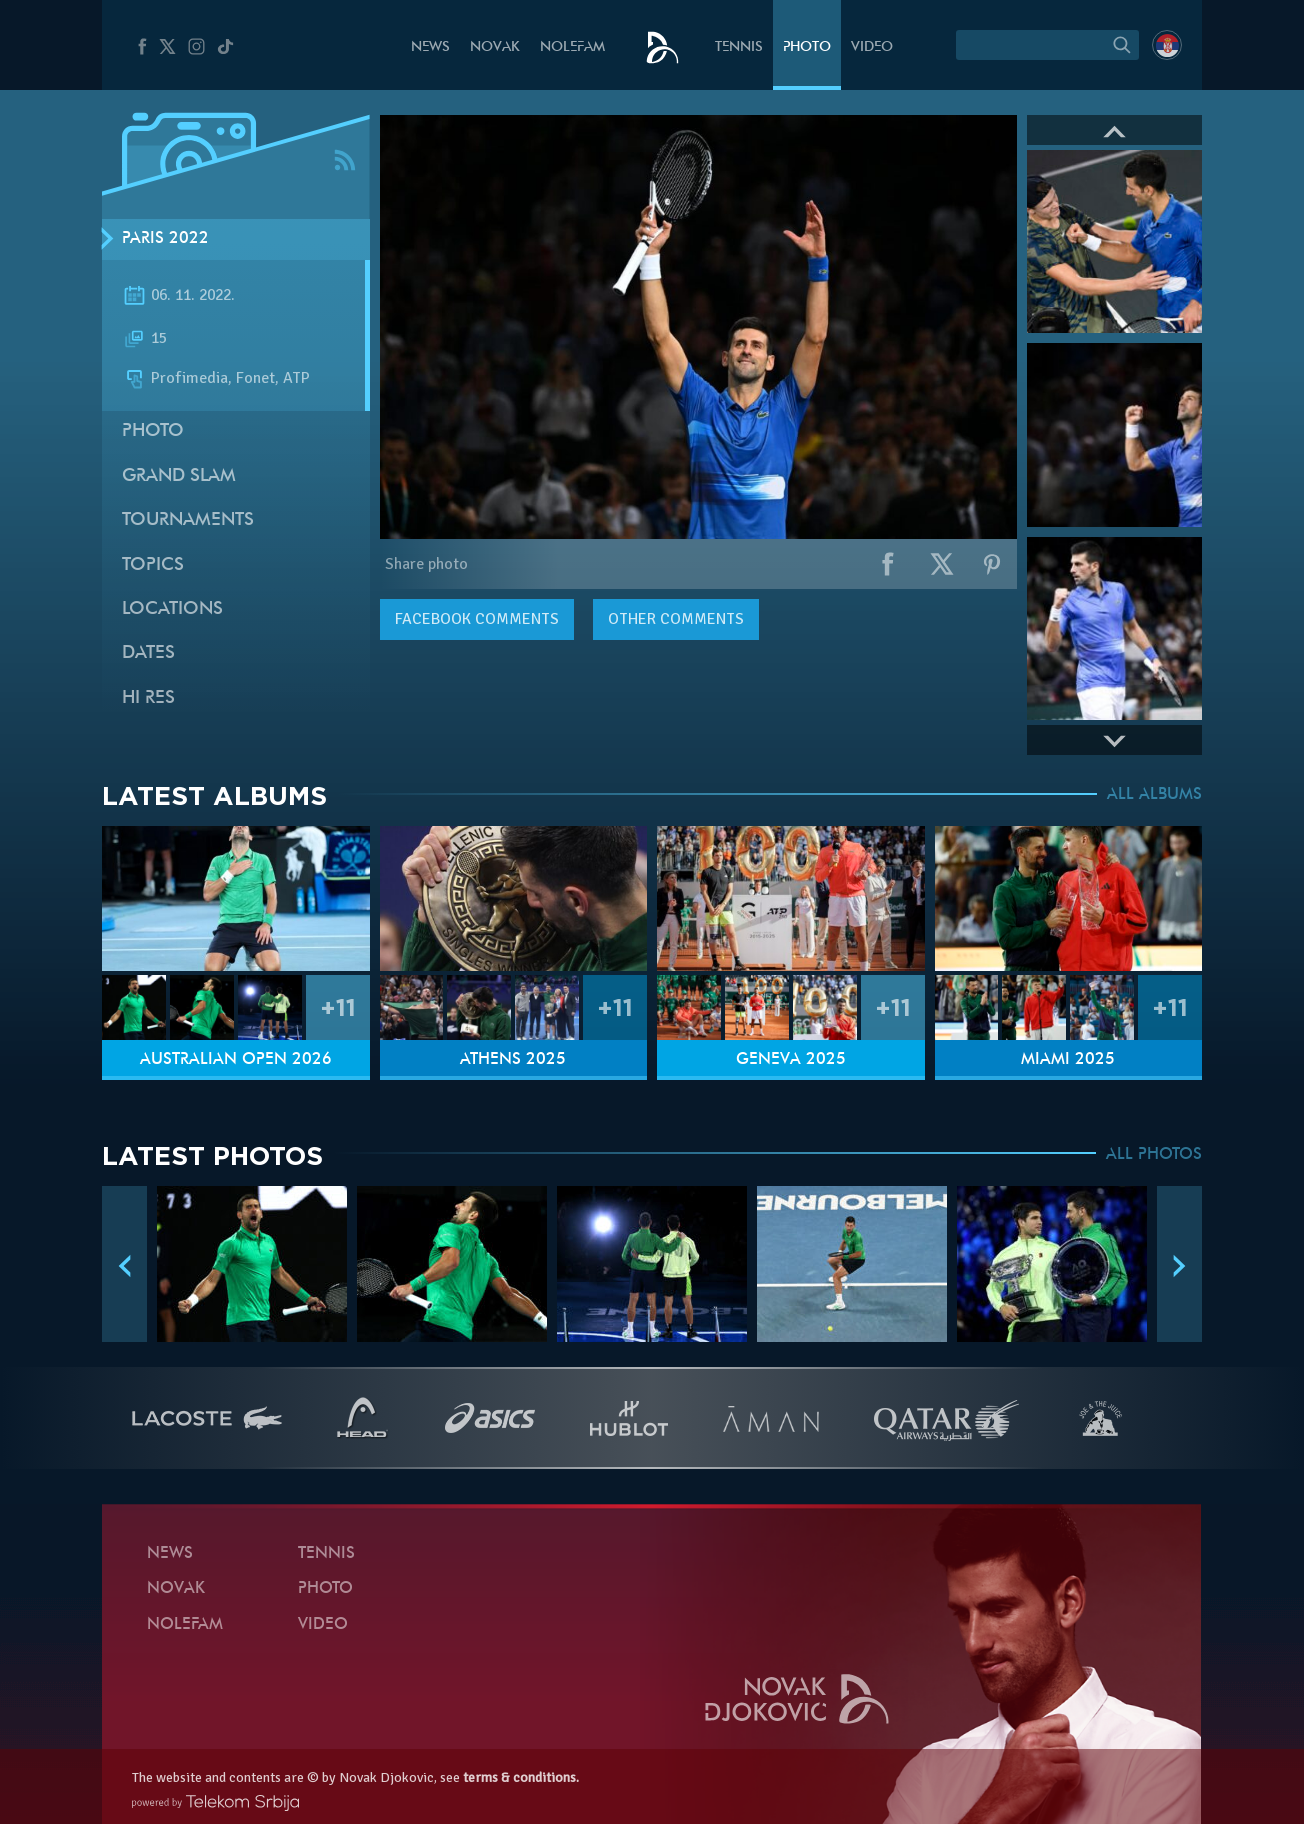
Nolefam (572, 47)
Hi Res (148, 698)
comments (477, 619)
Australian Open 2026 (236, 1060)
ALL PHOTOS (1154, 1155)
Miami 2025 (1068, 1060)
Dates (148, 653)
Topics (153, 565)
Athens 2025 (513, 1060)
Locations (172, 609)
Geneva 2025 (791, 1060)
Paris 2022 (165, 239)
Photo (807, 47)
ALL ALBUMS (1154, 795)
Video (872, 47)
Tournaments (188, 520)
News (430, 47)
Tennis (739, 47)
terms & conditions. (521, 1777)
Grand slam (179, 476)
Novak (495, 47)
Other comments (676, 619)
